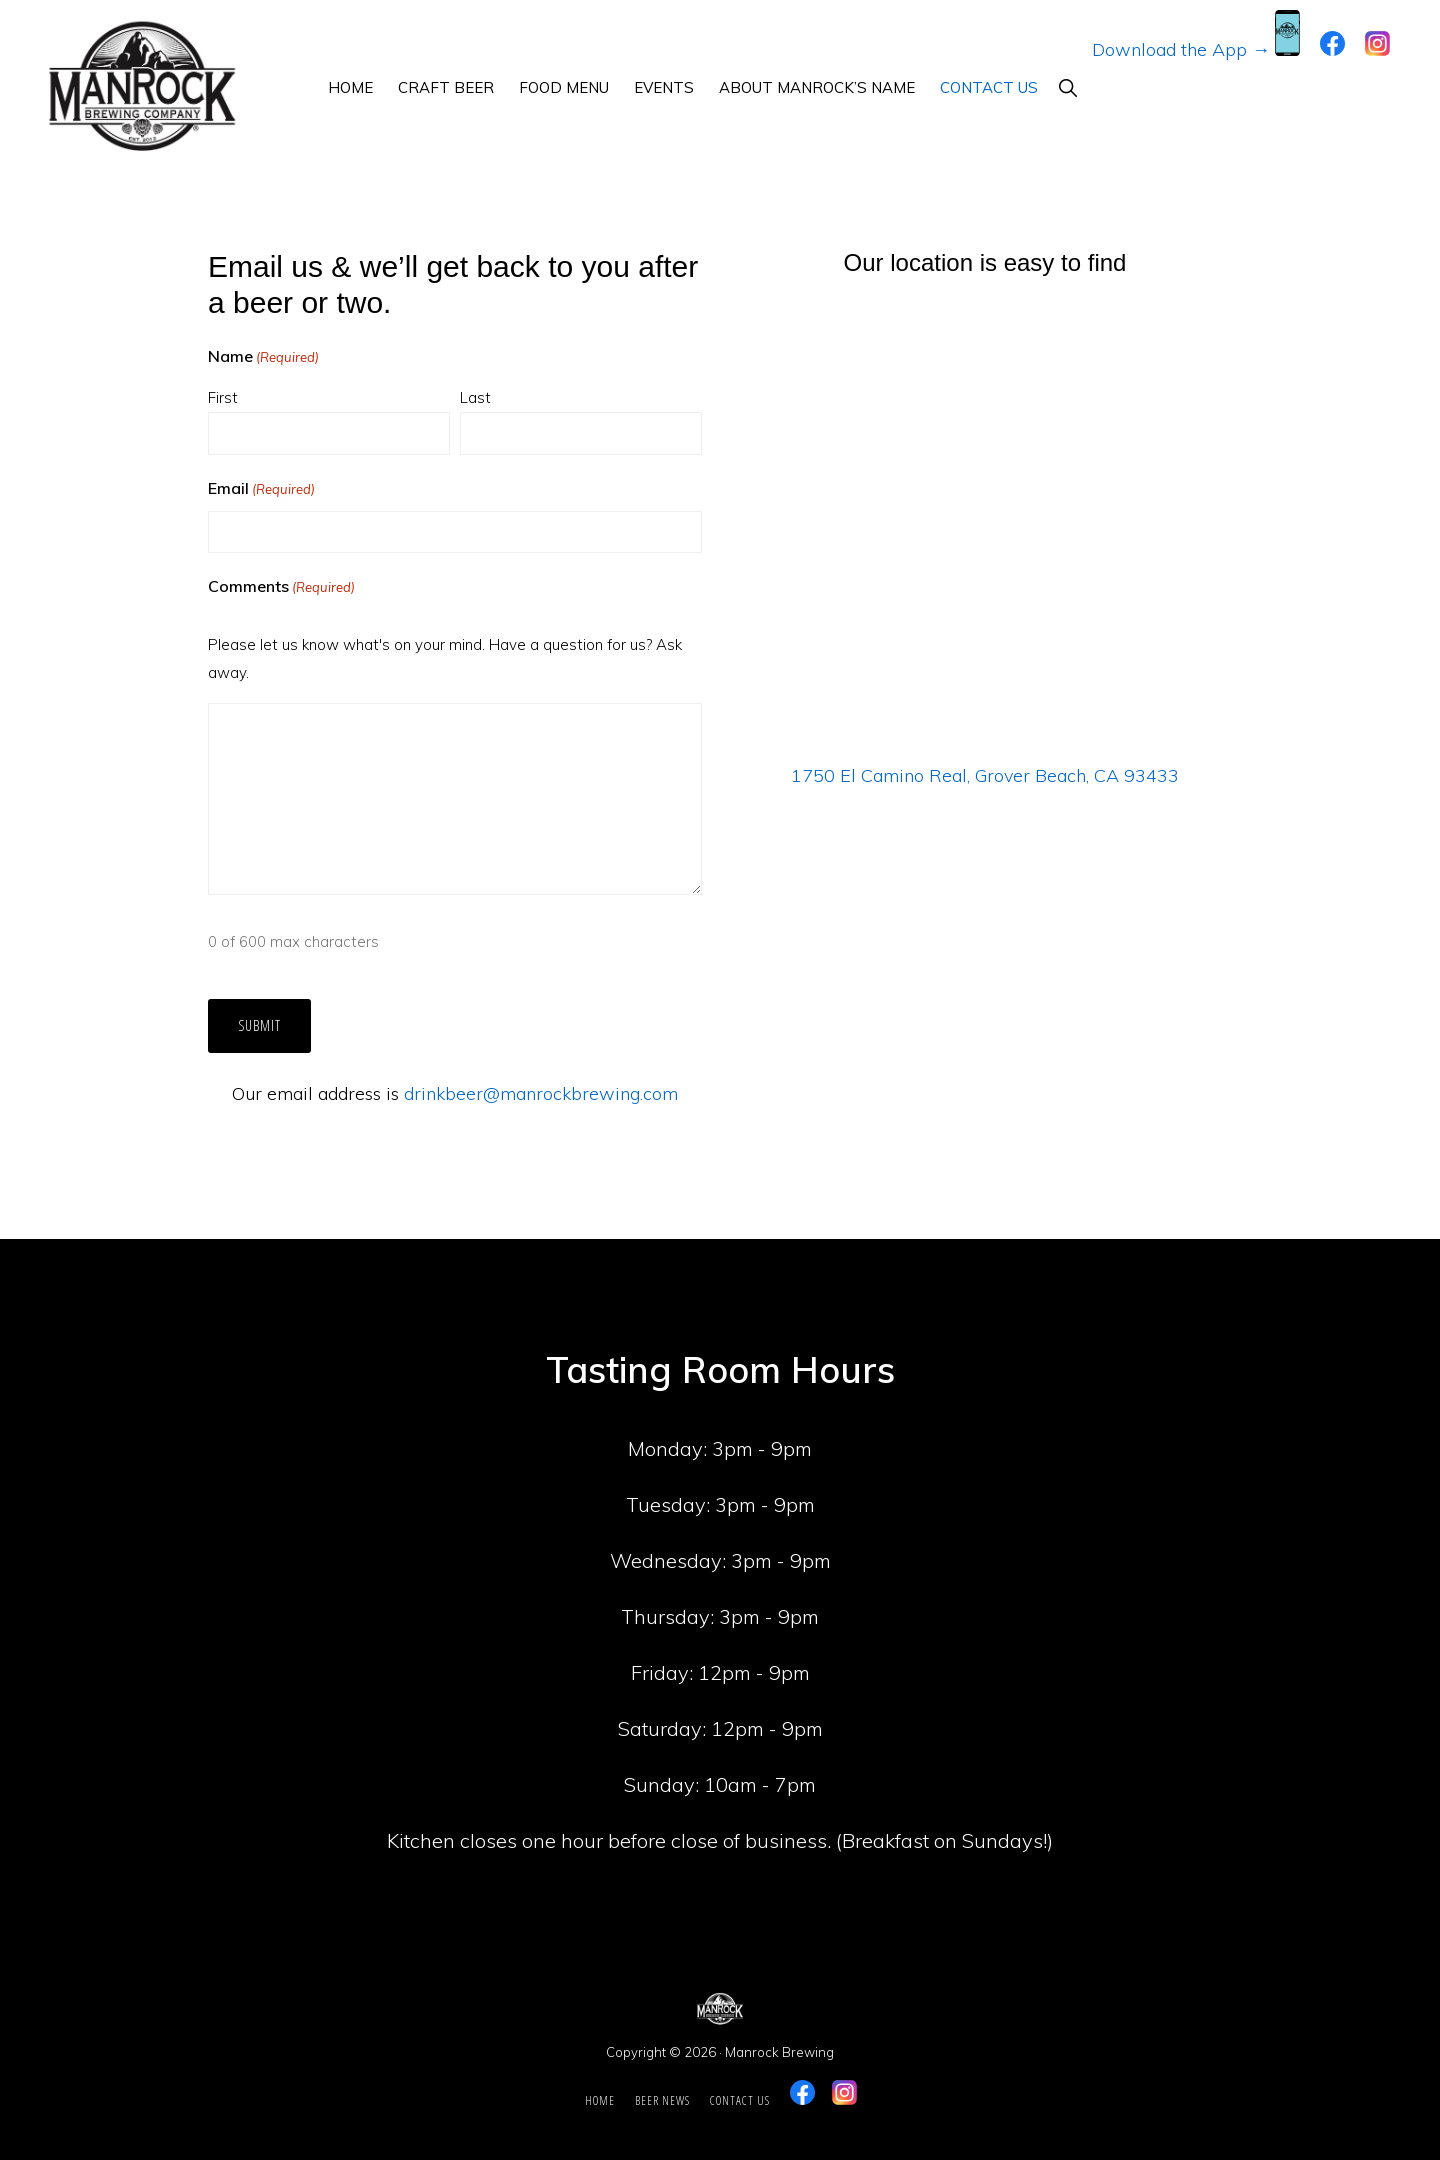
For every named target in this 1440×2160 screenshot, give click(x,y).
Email (261, 489)
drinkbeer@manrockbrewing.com (541, 1093)
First (223, 397)
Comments (281, 587)
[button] (1067, 87)
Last (475, 397)
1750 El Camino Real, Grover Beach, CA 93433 (985, 775)
